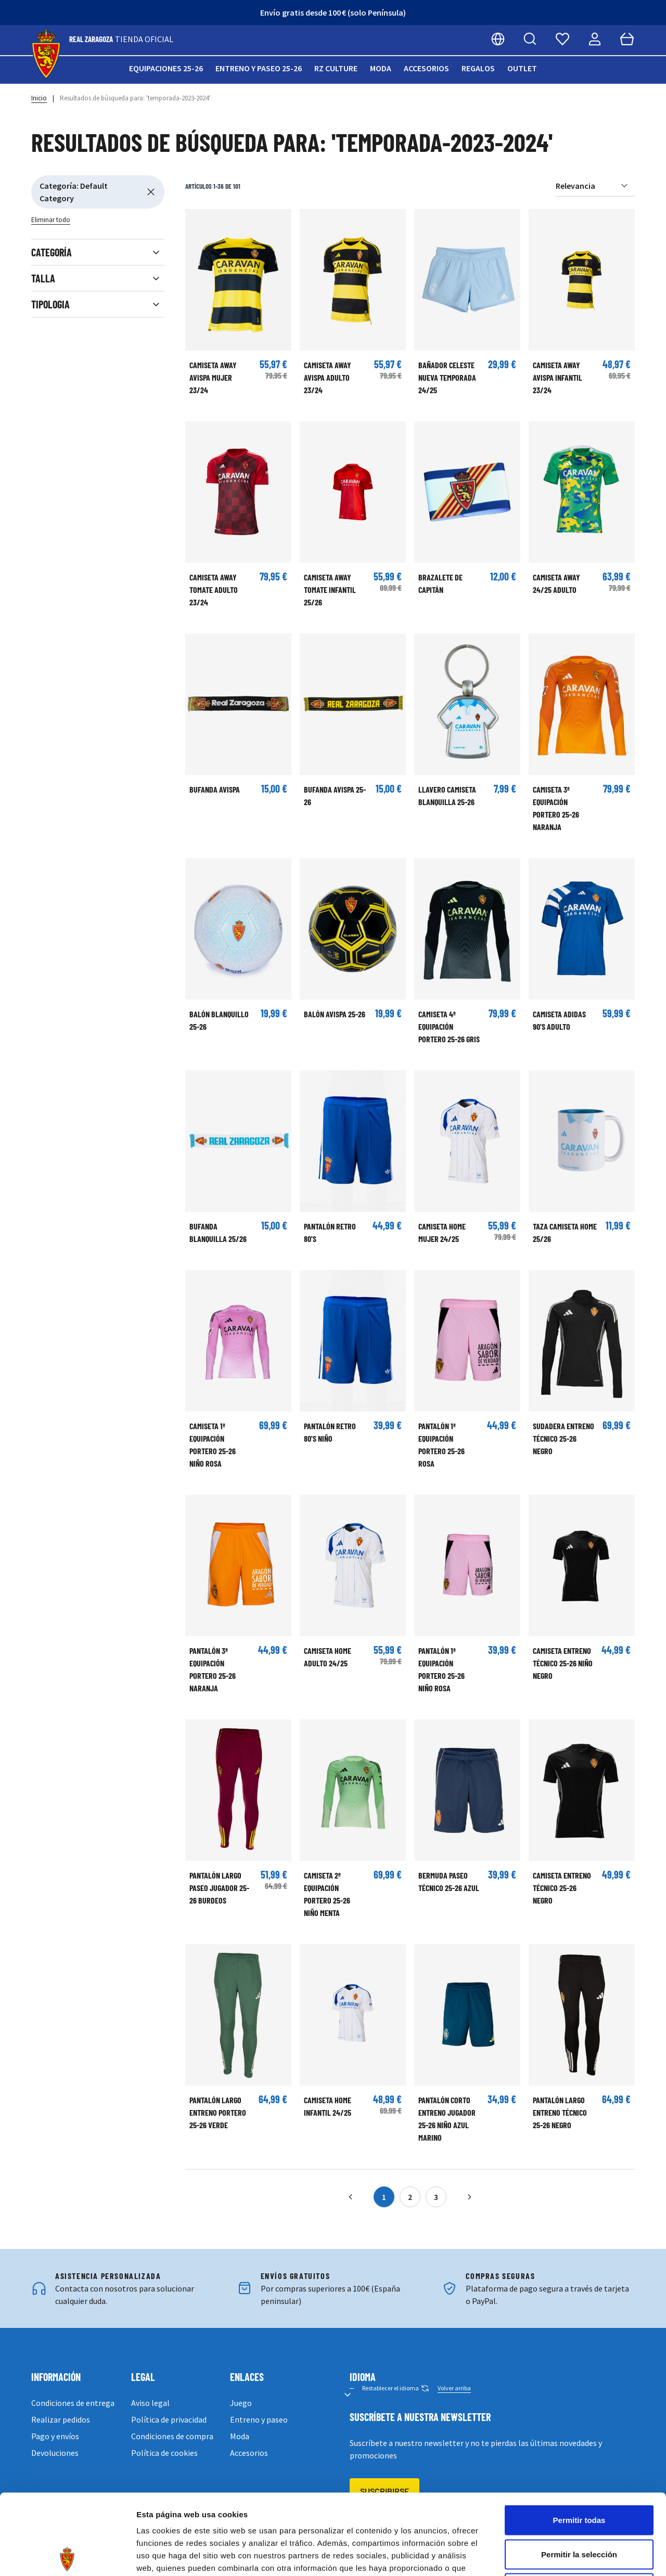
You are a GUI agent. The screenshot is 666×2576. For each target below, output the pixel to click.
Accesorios (426, 68)
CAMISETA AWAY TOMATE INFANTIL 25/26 (330, 589)
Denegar (579, 2507)
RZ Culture (335, 68)
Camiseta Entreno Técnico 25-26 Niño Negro (563, 1663)
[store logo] (46, 54)
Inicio (39, 98)
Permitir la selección (579, 2473)
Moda (380, 68)
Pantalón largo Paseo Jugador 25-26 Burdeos (219, 1887)
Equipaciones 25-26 (166, 68)
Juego (241, 2403)
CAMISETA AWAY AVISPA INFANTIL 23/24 (557, 377)
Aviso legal (150, 2403)
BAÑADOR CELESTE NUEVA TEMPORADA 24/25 (447, 377)
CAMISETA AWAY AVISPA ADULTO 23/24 (327, 377)
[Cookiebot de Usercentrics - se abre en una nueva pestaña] (67, 2556)
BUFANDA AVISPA (214, 789)
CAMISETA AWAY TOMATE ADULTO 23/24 (213, 589)
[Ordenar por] (595, 186)
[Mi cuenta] (595, 39)
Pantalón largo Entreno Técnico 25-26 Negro (560, 2112)
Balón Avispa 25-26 (334, 1014)
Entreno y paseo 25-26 (258, 68)
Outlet (522, 68)
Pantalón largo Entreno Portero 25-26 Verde (217, 2112)
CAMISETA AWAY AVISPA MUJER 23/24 (213, 377)
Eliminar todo (50, 219)
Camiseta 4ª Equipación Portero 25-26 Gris (449, 1026)
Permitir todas (579, 2439)
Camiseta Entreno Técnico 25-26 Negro (562, 1887)
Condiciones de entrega (72, 2403)
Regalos (478, 68)
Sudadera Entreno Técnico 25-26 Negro (563, 1438)
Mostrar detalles (563, 2555)
